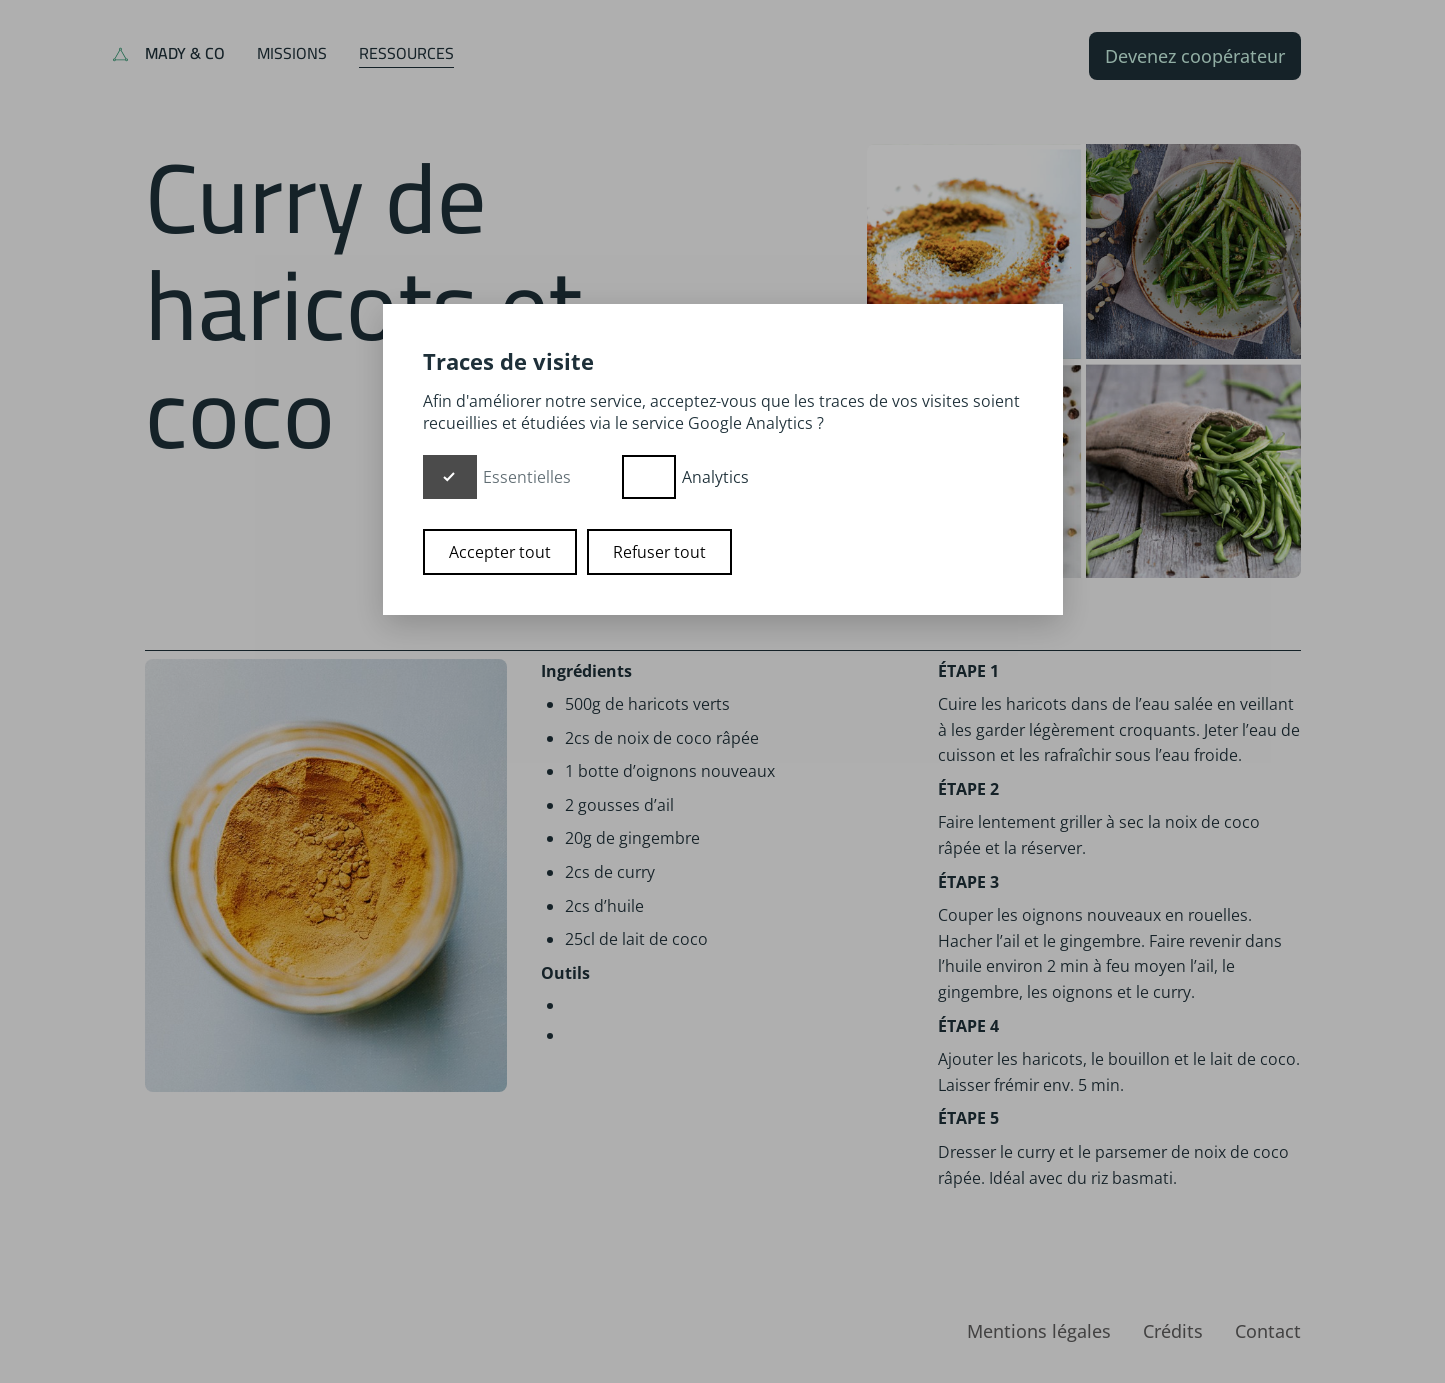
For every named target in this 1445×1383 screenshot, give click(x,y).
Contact (1268, 1331)
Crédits (1173, 1331)
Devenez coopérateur (1195, 56)
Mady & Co (185, 53)
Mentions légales (1039, 1331)
